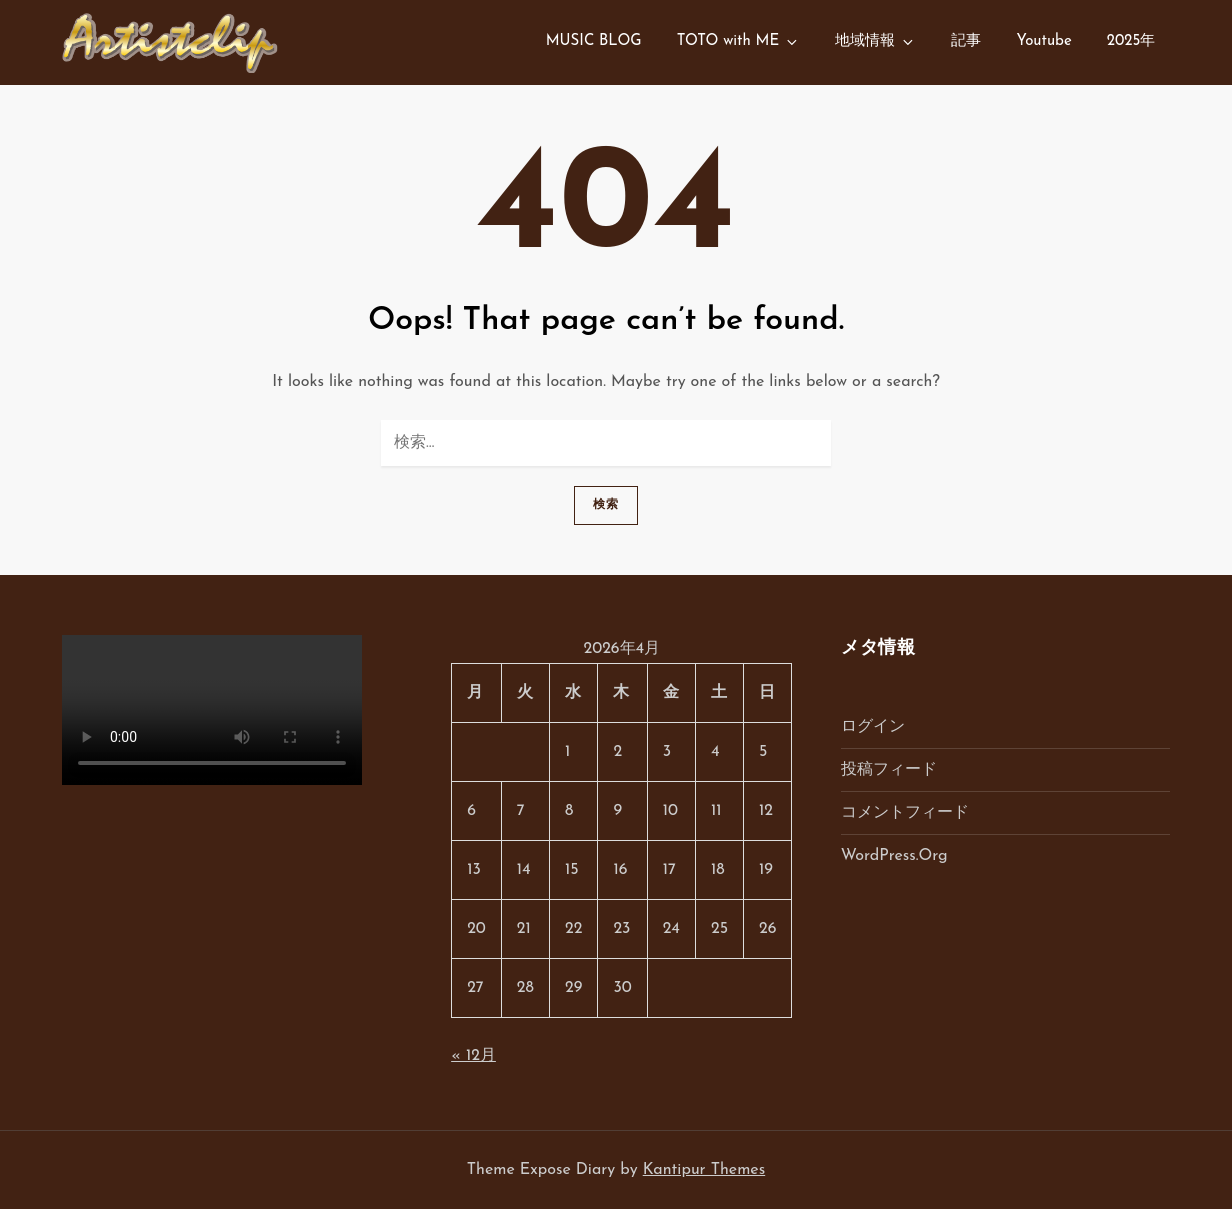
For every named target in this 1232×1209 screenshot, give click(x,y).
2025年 (1131, 41)
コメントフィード (905, 813)
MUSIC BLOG (594, 41)
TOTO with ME (739, 42)
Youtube (1043, 41)
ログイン (873, 727)
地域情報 (875, 42)
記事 (966, 41)
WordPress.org (894, 856)
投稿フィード (889, 770)
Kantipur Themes (704, 1170)
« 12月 (473, 1056)
